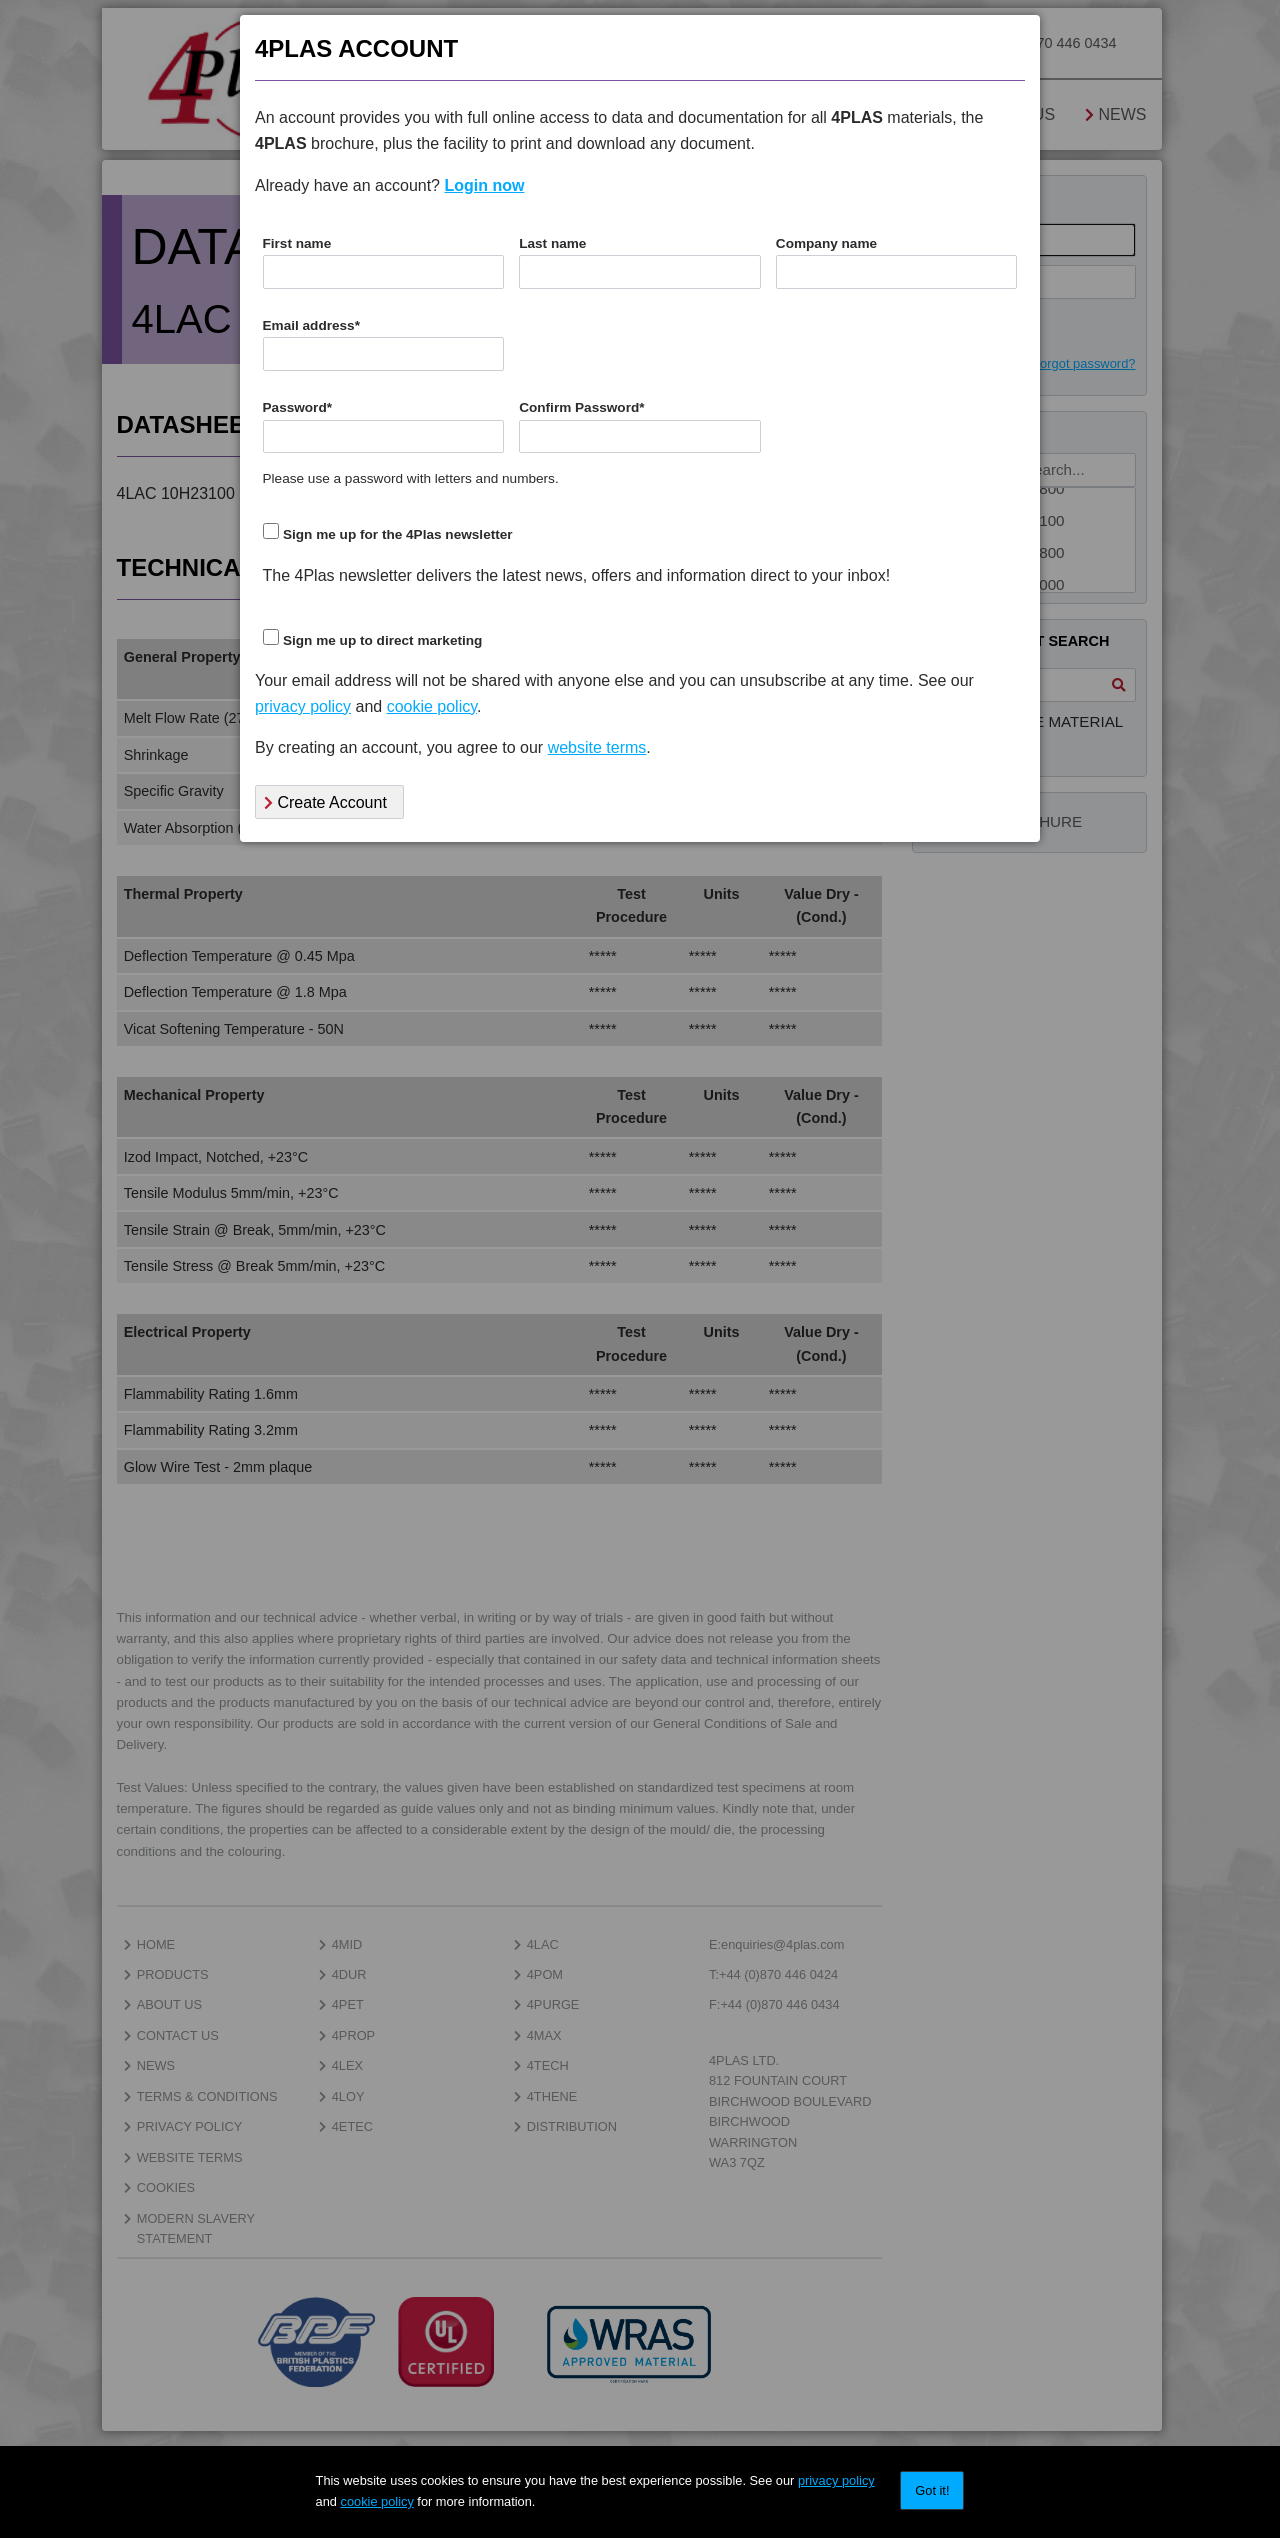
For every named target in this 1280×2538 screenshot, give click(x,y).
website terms (597, 747)
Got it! (932, 2490)
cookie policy (377, 2501)
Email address (311, 325)
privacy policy (836, 2480)
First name (297, 243)
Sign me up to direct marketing (382, 640)
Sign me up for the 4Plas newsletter (398, 534)
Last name (552, 243)
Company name (826, 243)
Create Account (325, 802)
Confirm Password (581, 407)
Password (298, 407)
